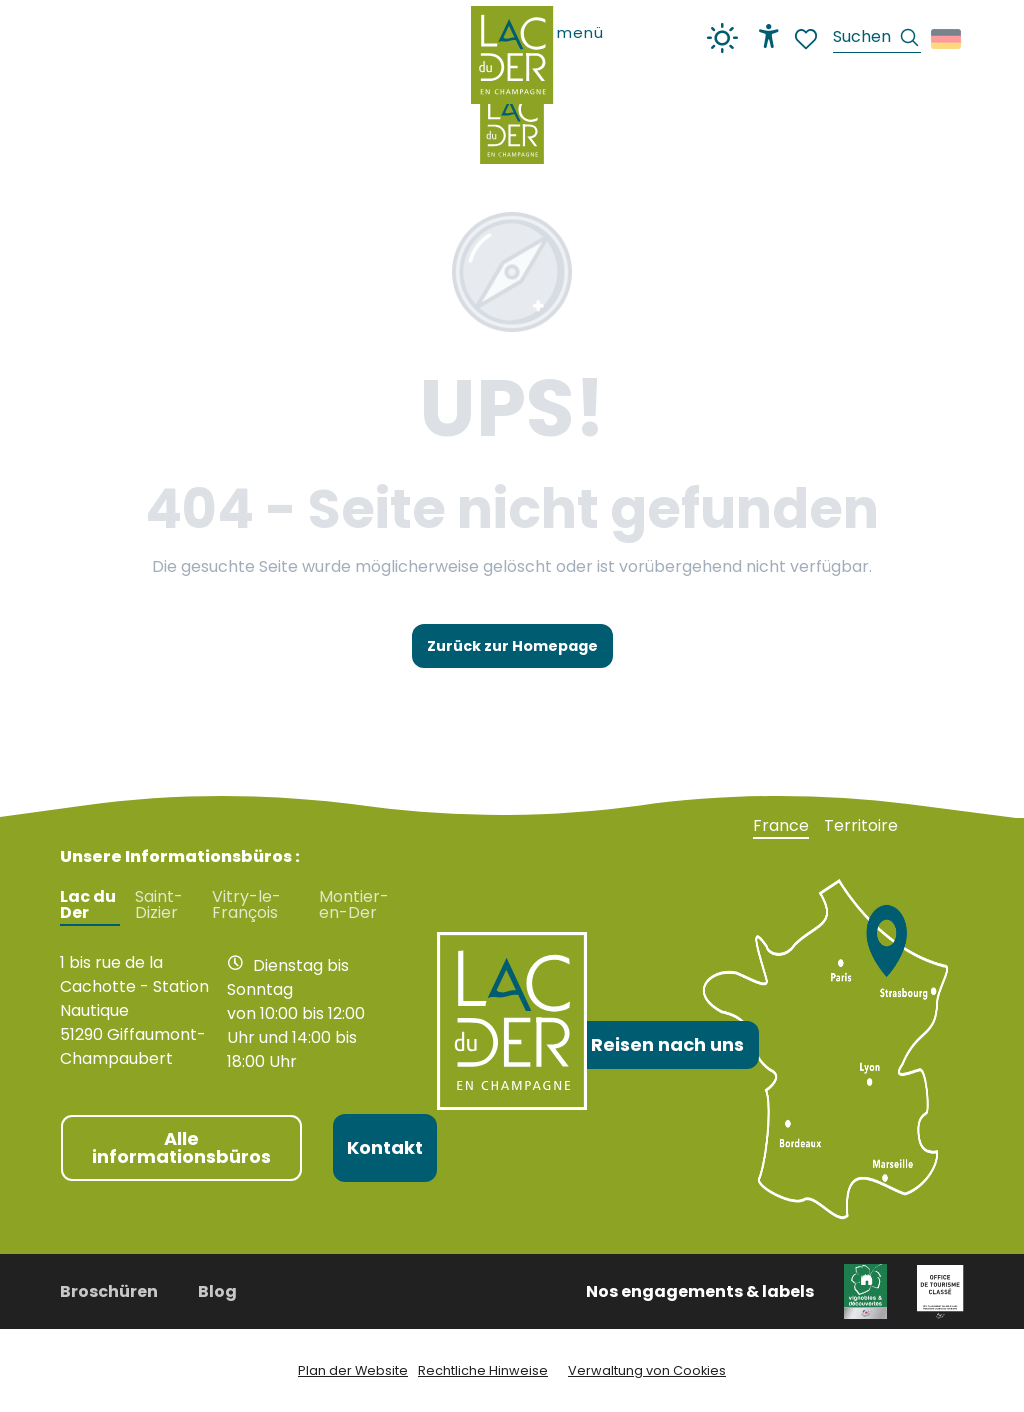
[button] (877, 39)
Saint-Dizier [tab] (159, 905)
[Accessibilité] (769, 36)
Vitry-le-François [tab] (246, 905)
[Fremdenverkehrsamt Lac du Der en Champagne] (512, 126)
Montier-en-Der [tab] (354, 905)
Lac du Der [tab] (88, 905)
